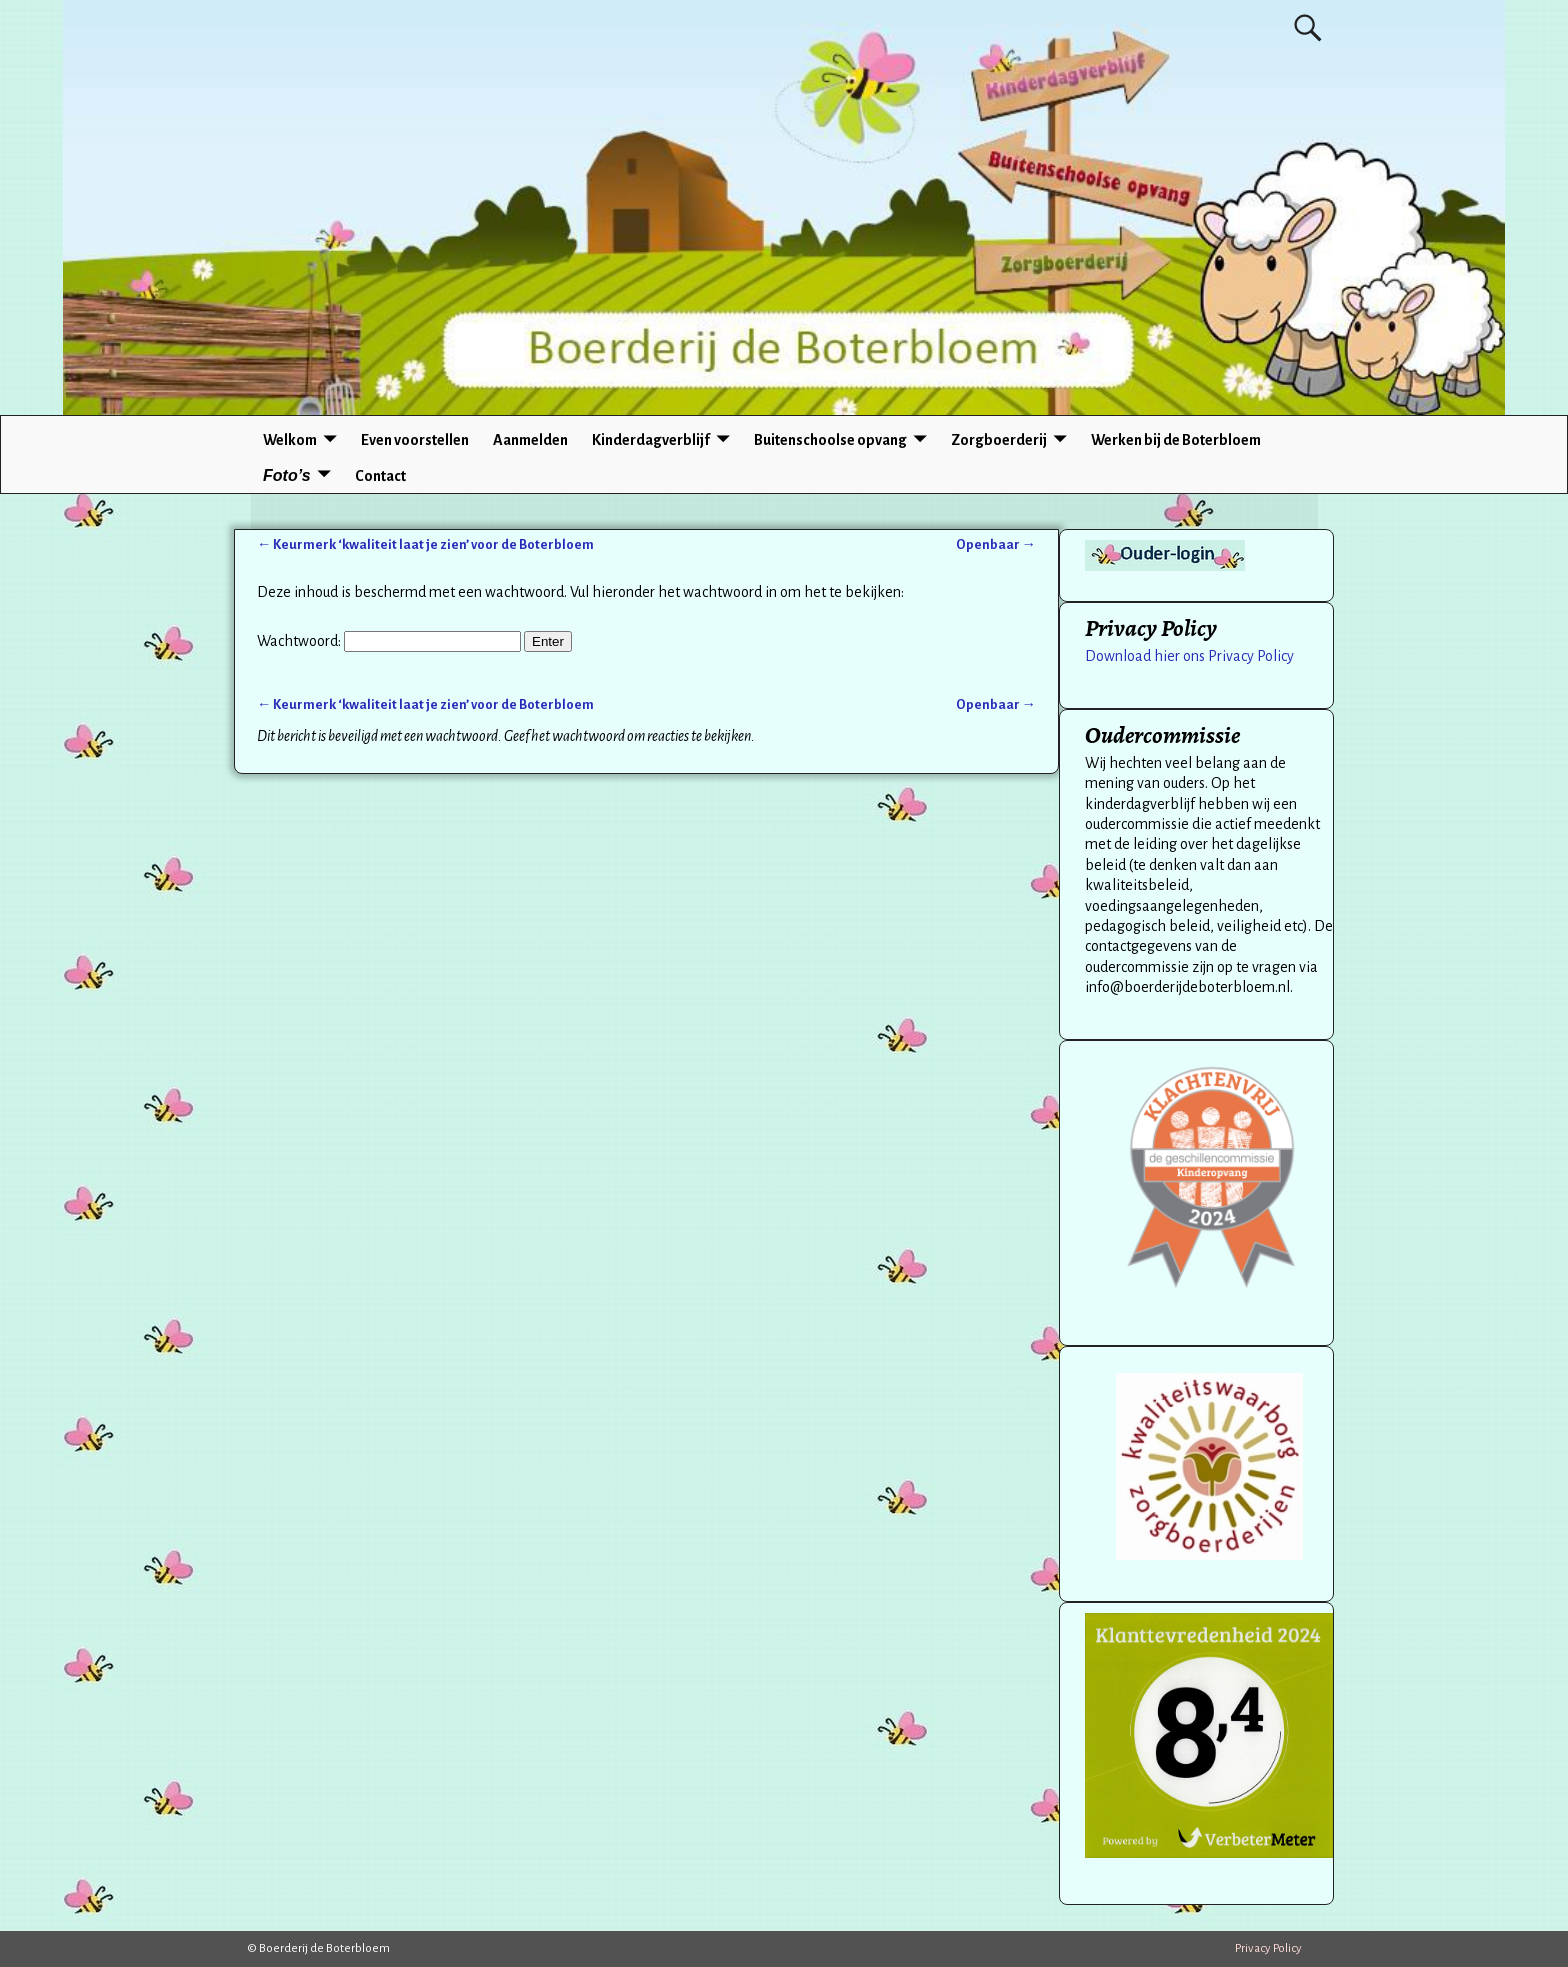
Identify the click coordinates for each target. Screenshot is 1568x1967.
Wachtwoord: (389, 641)
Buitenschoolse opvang (830, 440)
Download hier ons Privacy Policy (1189, 656)
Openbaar (996, 544)
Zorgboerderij (999, 440)
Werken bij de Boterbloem (1176, 440)
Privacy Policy (1268, 1948)
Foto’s (287, 475)
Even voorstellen (415, 440)
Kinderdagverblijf (651, 440)
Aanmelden (530, 440)
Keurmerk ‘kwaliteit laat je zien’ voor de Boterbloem (425, 544)
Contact (380, 476)
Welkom (290, 440)
